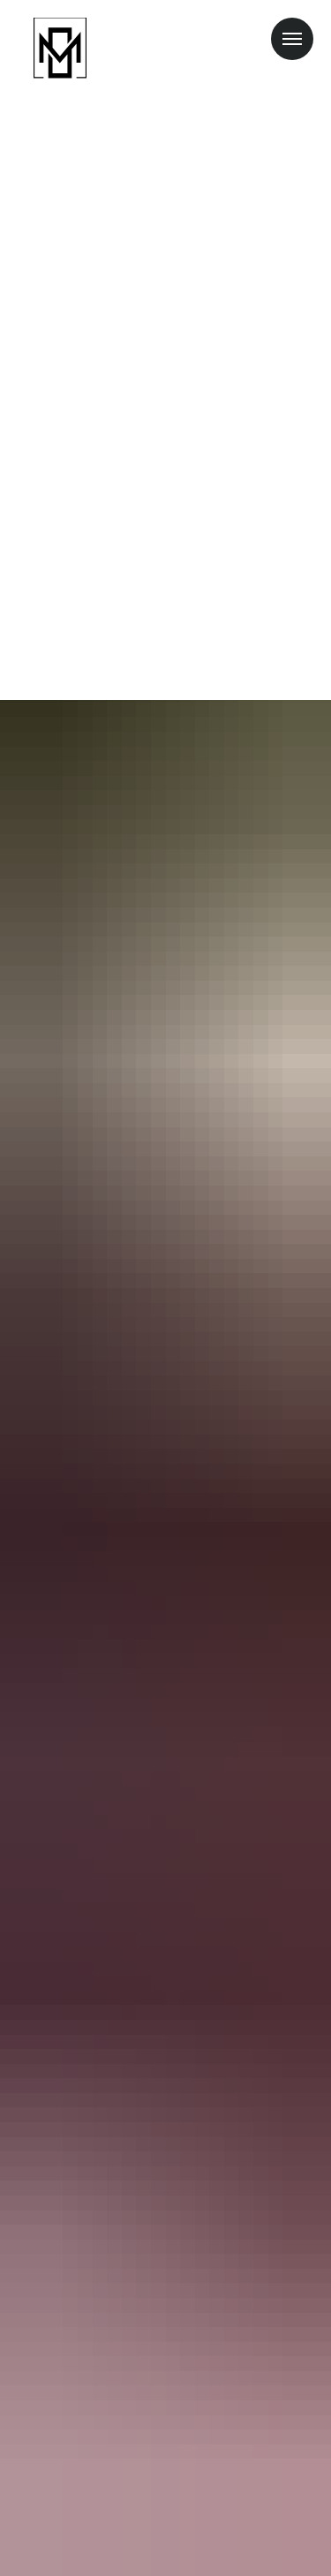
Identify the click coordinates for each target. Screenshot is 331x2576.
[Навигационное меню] (292, 39)
